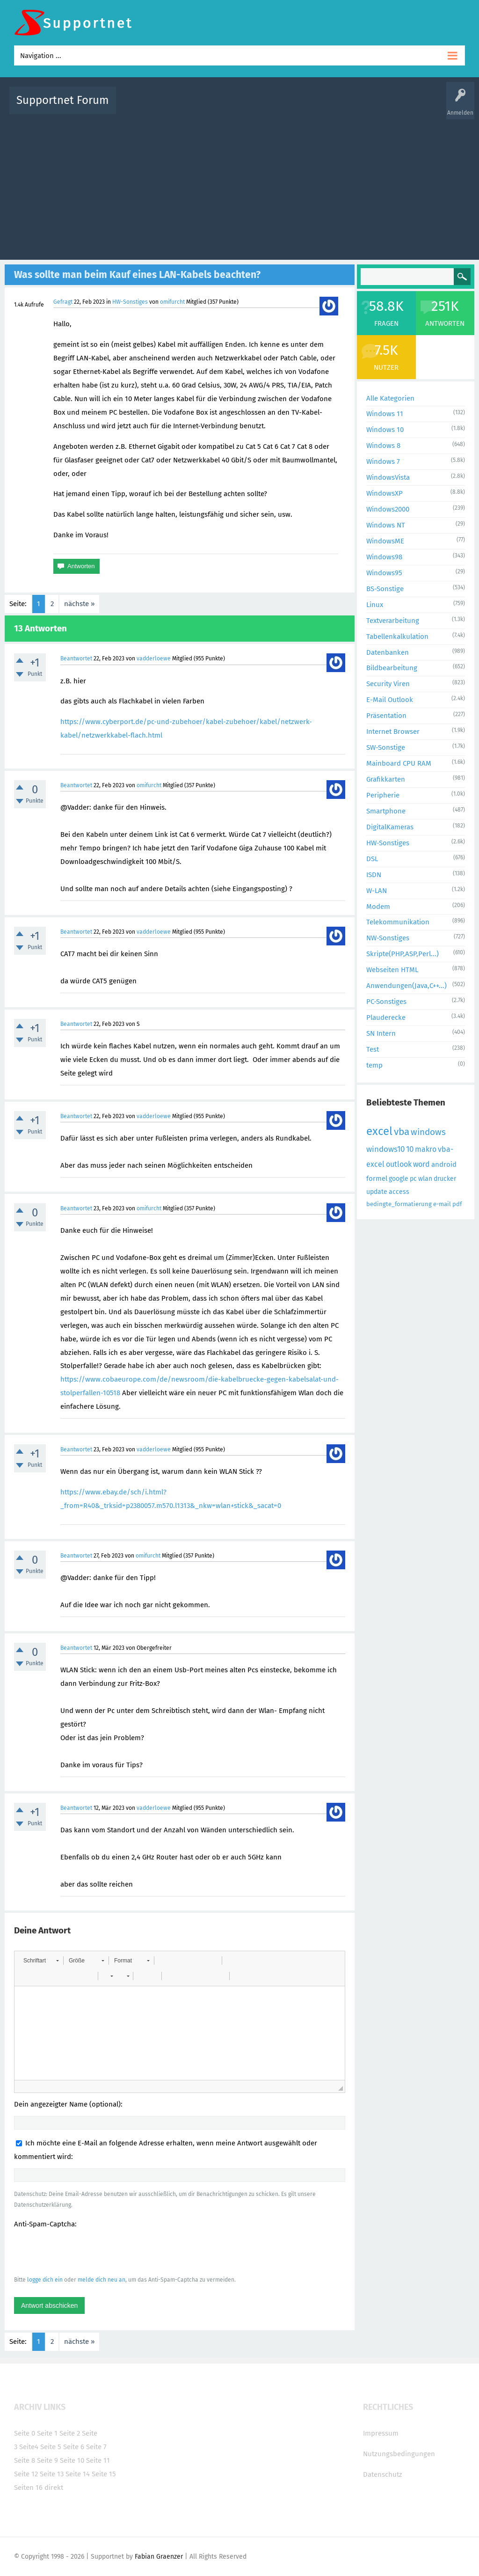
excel (379, 1131)
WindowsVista (388, 477)
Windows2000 (387, 509)
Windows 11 (384, 414)
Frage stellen (397, 106)
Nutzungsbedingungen (399, 2454)
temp (374, 1065)
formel (376, 1178)
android (444, 1164)
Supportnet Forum (62, 100)
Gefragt (63, 302)
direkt (53, 2487)
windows (428, 1132)
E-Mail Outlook (389, 699)
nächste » (79, 604)
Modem (378, 906)
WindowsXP (384, 493)
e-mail (442, 1204)
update (376, 1192)
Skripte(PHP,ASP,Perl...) (402, 954)
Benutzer (361, 106)
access (399, 1192)
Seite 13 (52, 2474)
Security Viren (388, 684)
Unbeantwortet (256, 106)
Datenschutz (382, 2474)
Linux (374, 604)
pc (413, 1179)
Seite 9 (47, 2460)
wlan (425, 1179)
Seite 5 (50, 2447)
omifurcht (172, 302)
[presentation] (85, 2251)
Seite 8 (24, 2460)
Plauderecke (386, 1017)
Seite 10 (72, 2460)
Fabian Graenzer (159, 2557)
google (398, 1179)
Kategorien (327, 106)
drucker (445, 1179)
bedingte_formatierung (399, 1204)
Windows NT (385, 525)
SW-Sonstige (385, 747)
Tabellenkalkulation (397, 636)
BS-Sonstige (385, 589)
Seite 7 (96, 2447)
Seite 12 (26, 2474)
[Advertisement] (239, 184)
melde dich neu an (101, 2279)
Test (372, 1049)
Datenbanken (387, 652)
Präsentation (386, 715)
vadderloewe (154, 658)
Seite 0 (24, 2433)
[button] (41, 1960)
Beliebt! (217, 106)
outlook (399, 1164)
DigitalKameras (390, 827)
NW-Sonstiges (387, 938)
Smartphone (386, 811)
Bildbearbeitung (391, 668)
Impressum (381, 2433)
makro (425, 1149)
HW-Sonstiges (130, 302)
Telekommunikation (397, 922)
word (421, 1164)
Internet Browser (393, 731)
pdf (457, 1204)
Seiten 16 (28, 2487)
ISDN (373, 875)
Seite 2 (69, 2433)
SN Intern (381, 1033)
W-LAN (376, 890)
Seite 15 (104, 2474)
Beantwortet (76, 658)
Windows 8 (383, 445)
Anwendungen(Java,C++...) (406, 985)
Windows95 (384, 573)
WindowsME (385, 541)
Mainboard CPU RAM (398, 763)
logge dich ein (45, 2279)
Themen (294, 106)
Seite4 (28, 2447)
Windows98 (384, 557)
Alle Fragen (184, 106)
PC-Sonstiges (386, 1001)
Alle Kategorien (390, 398)
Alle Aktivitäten (142, 106)
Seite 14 (77, 2474)
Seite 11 (98, 2460)
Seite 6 (73, 2447)
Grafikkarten (385, 779)
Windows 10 (385, 429)
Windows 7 (383, 461)
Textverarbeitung (392, 620)
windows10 (385, 1149)
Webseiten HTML (392, 970)
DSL (372, 859)
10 (410, 1149)
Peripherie (382, 795)
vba (401, 1132)
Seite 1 (47, 2433)
